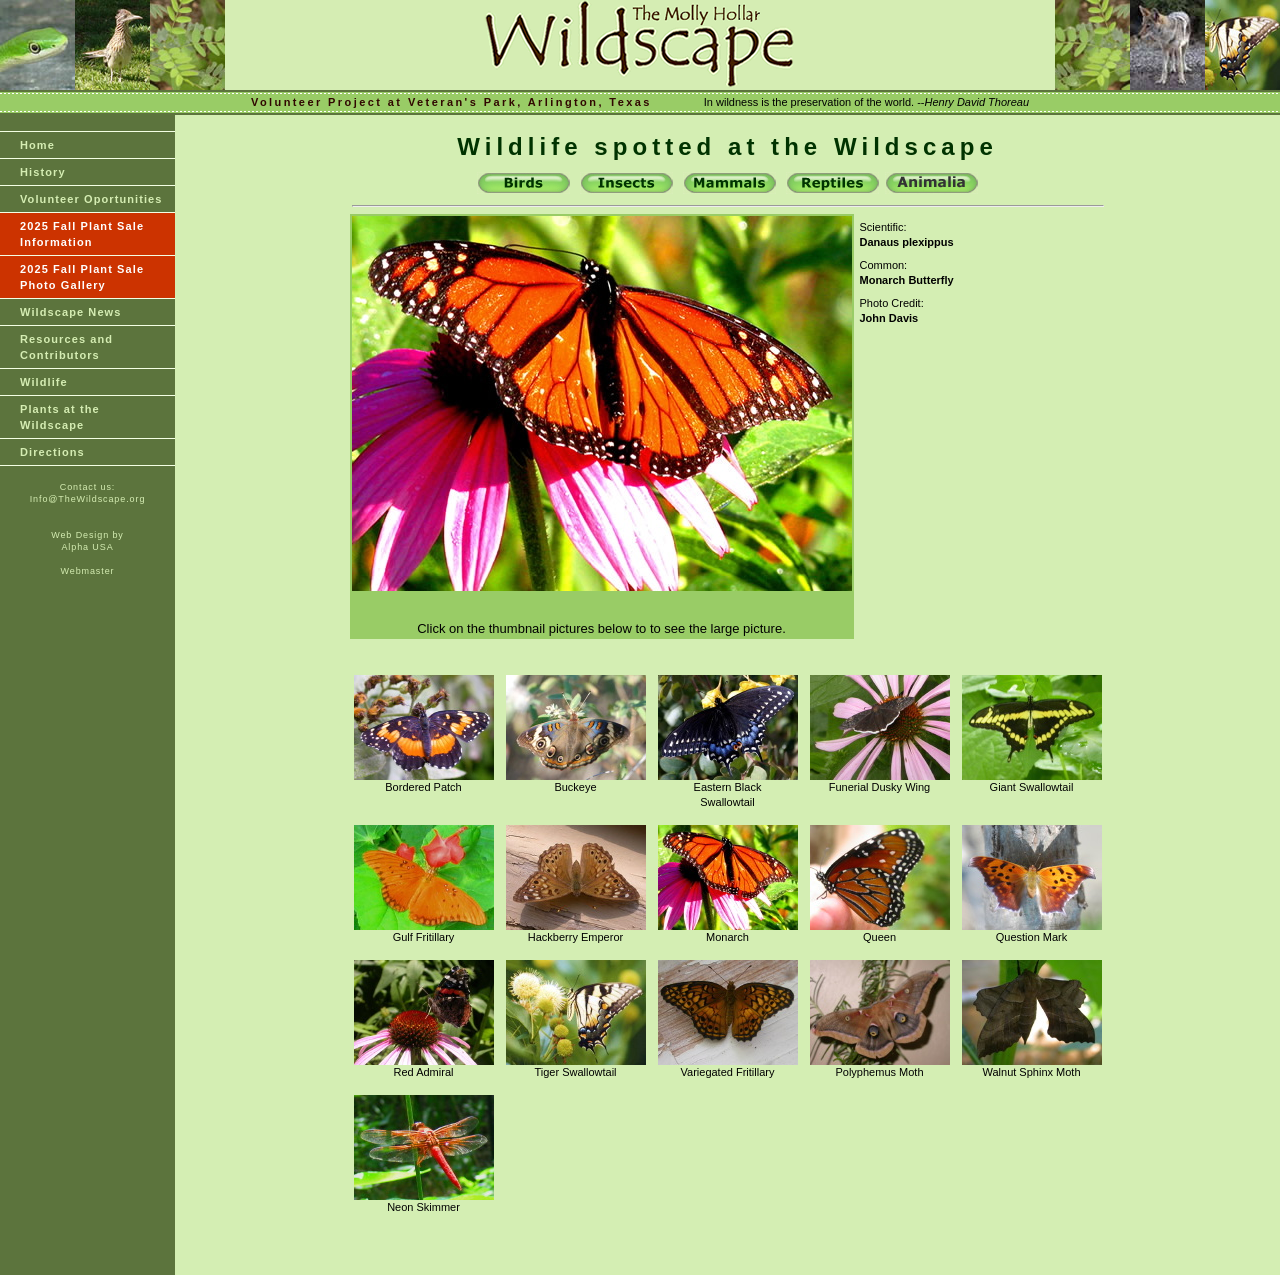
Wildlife (44, 382)
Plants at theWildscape (60, 417)
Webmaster (88, 571)
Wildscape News (71, 312)
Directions (52, 452)
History (43, 172)
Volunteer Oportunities (91, 199)
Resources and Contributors (66, 347)
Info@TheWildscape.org (88, 499)
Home (37, 145)
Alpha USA (87, 547)
